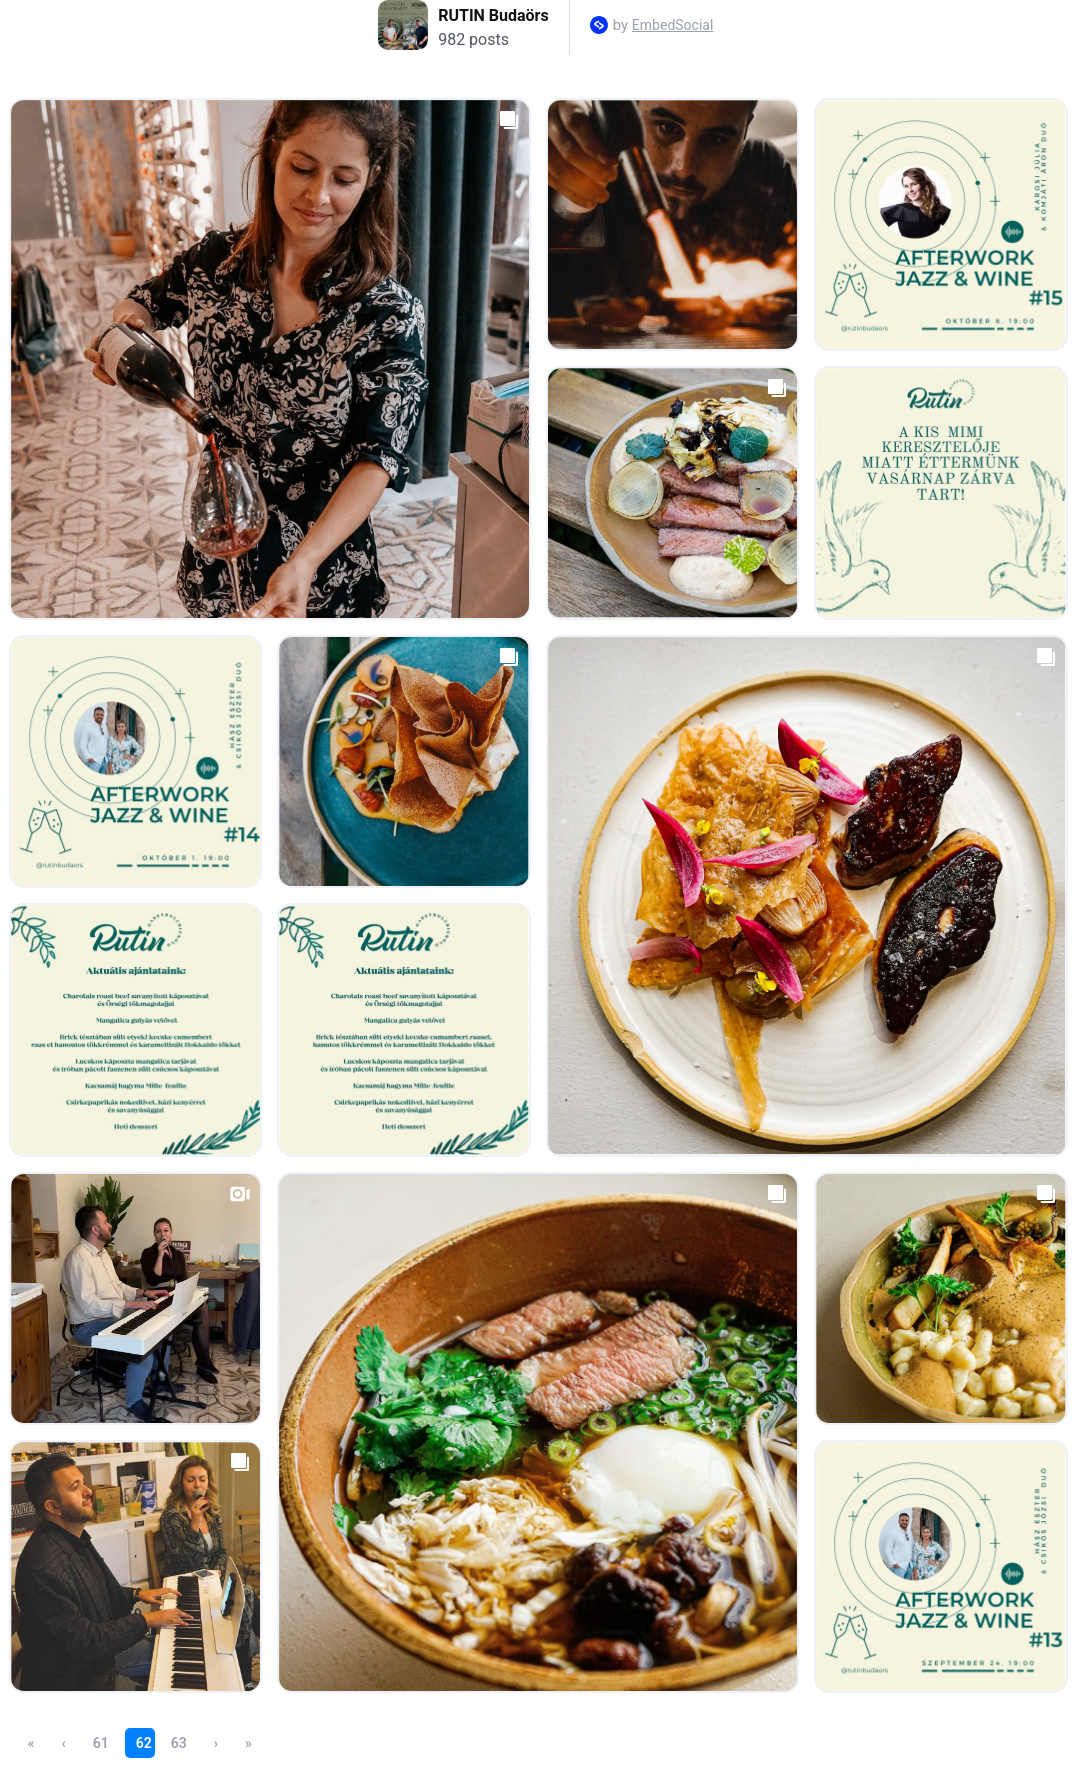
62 (144, 1743)
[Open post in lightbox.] (270, 359)
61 (101, 1743)
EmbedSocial (672, 25)
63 (179, 1743)
